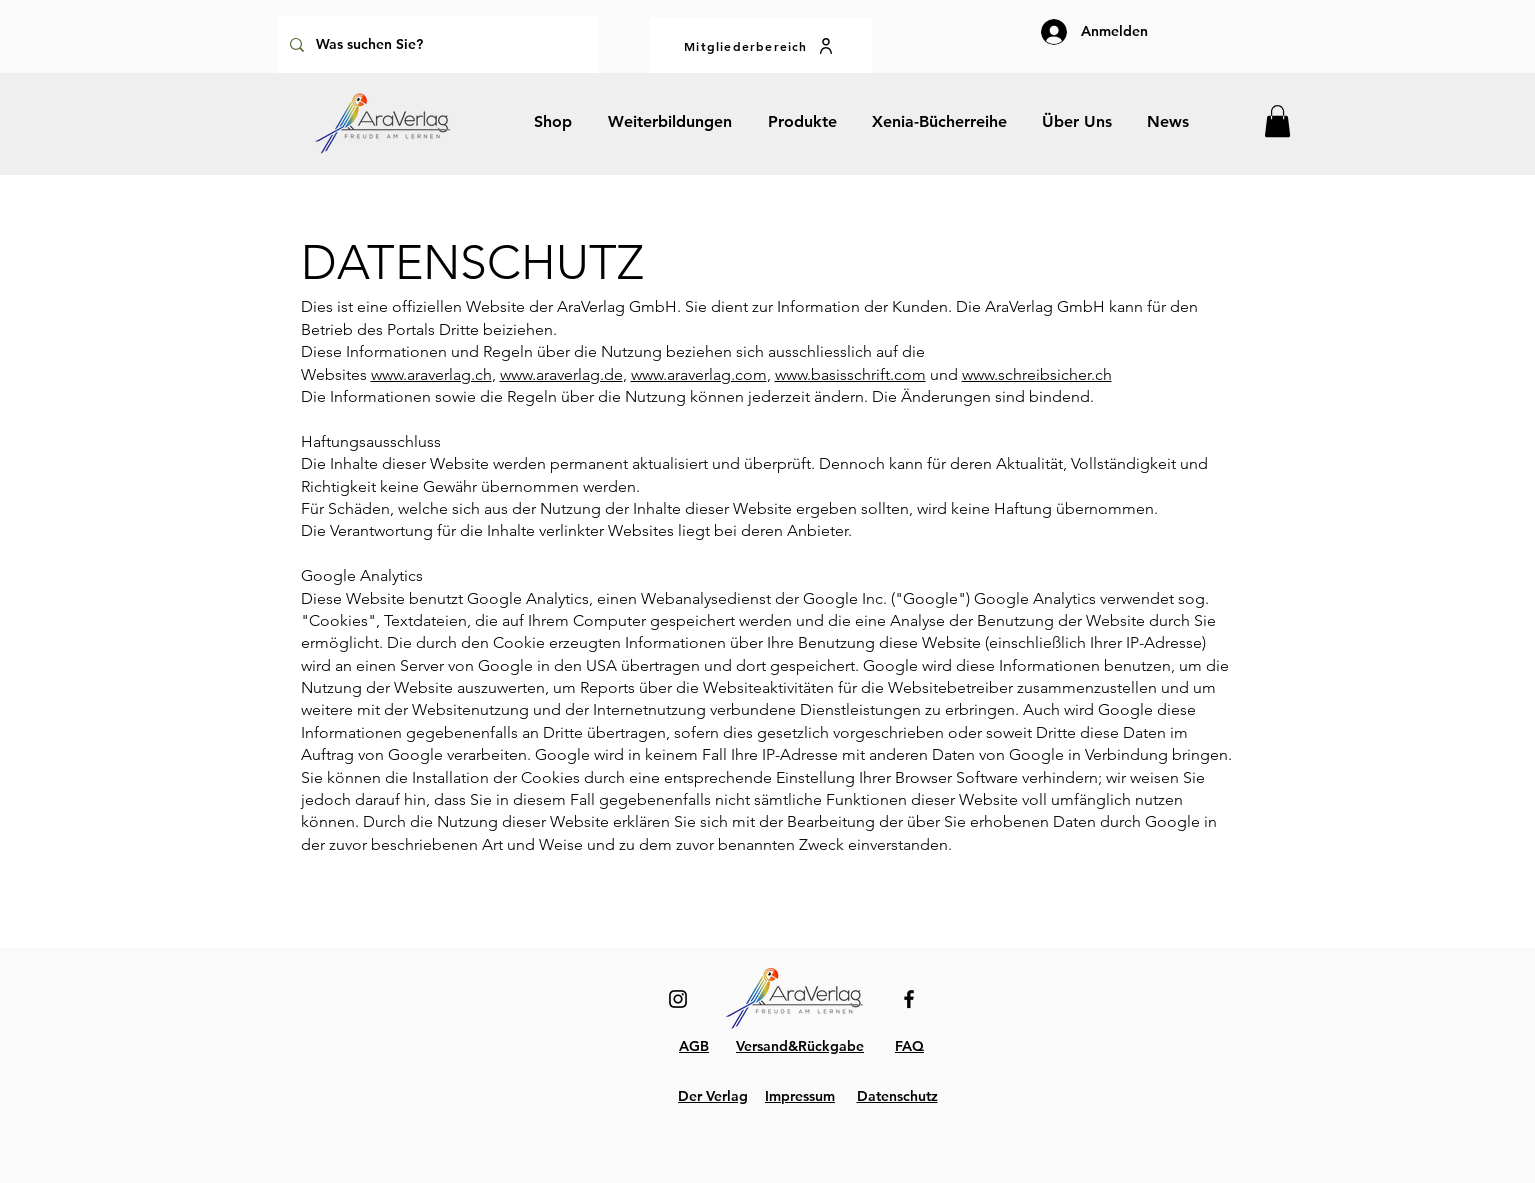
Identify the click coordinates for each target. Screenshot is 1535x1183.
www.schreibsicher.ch (1037, 374)
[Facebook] (909, 999)
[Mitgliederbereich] (760, 45)
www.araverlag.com (699, 374)
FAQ (909, 1046)
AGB (694, 1046)
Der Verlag (713, 1096)
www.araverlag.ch (431, 374)
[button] (1277, 121)
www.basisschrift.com (850, 374)
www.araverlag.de (561, 374)
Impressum (800, 1096)
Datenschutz (897, 1096)
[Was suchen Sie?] (436, 44)
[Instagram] (678, 999)
